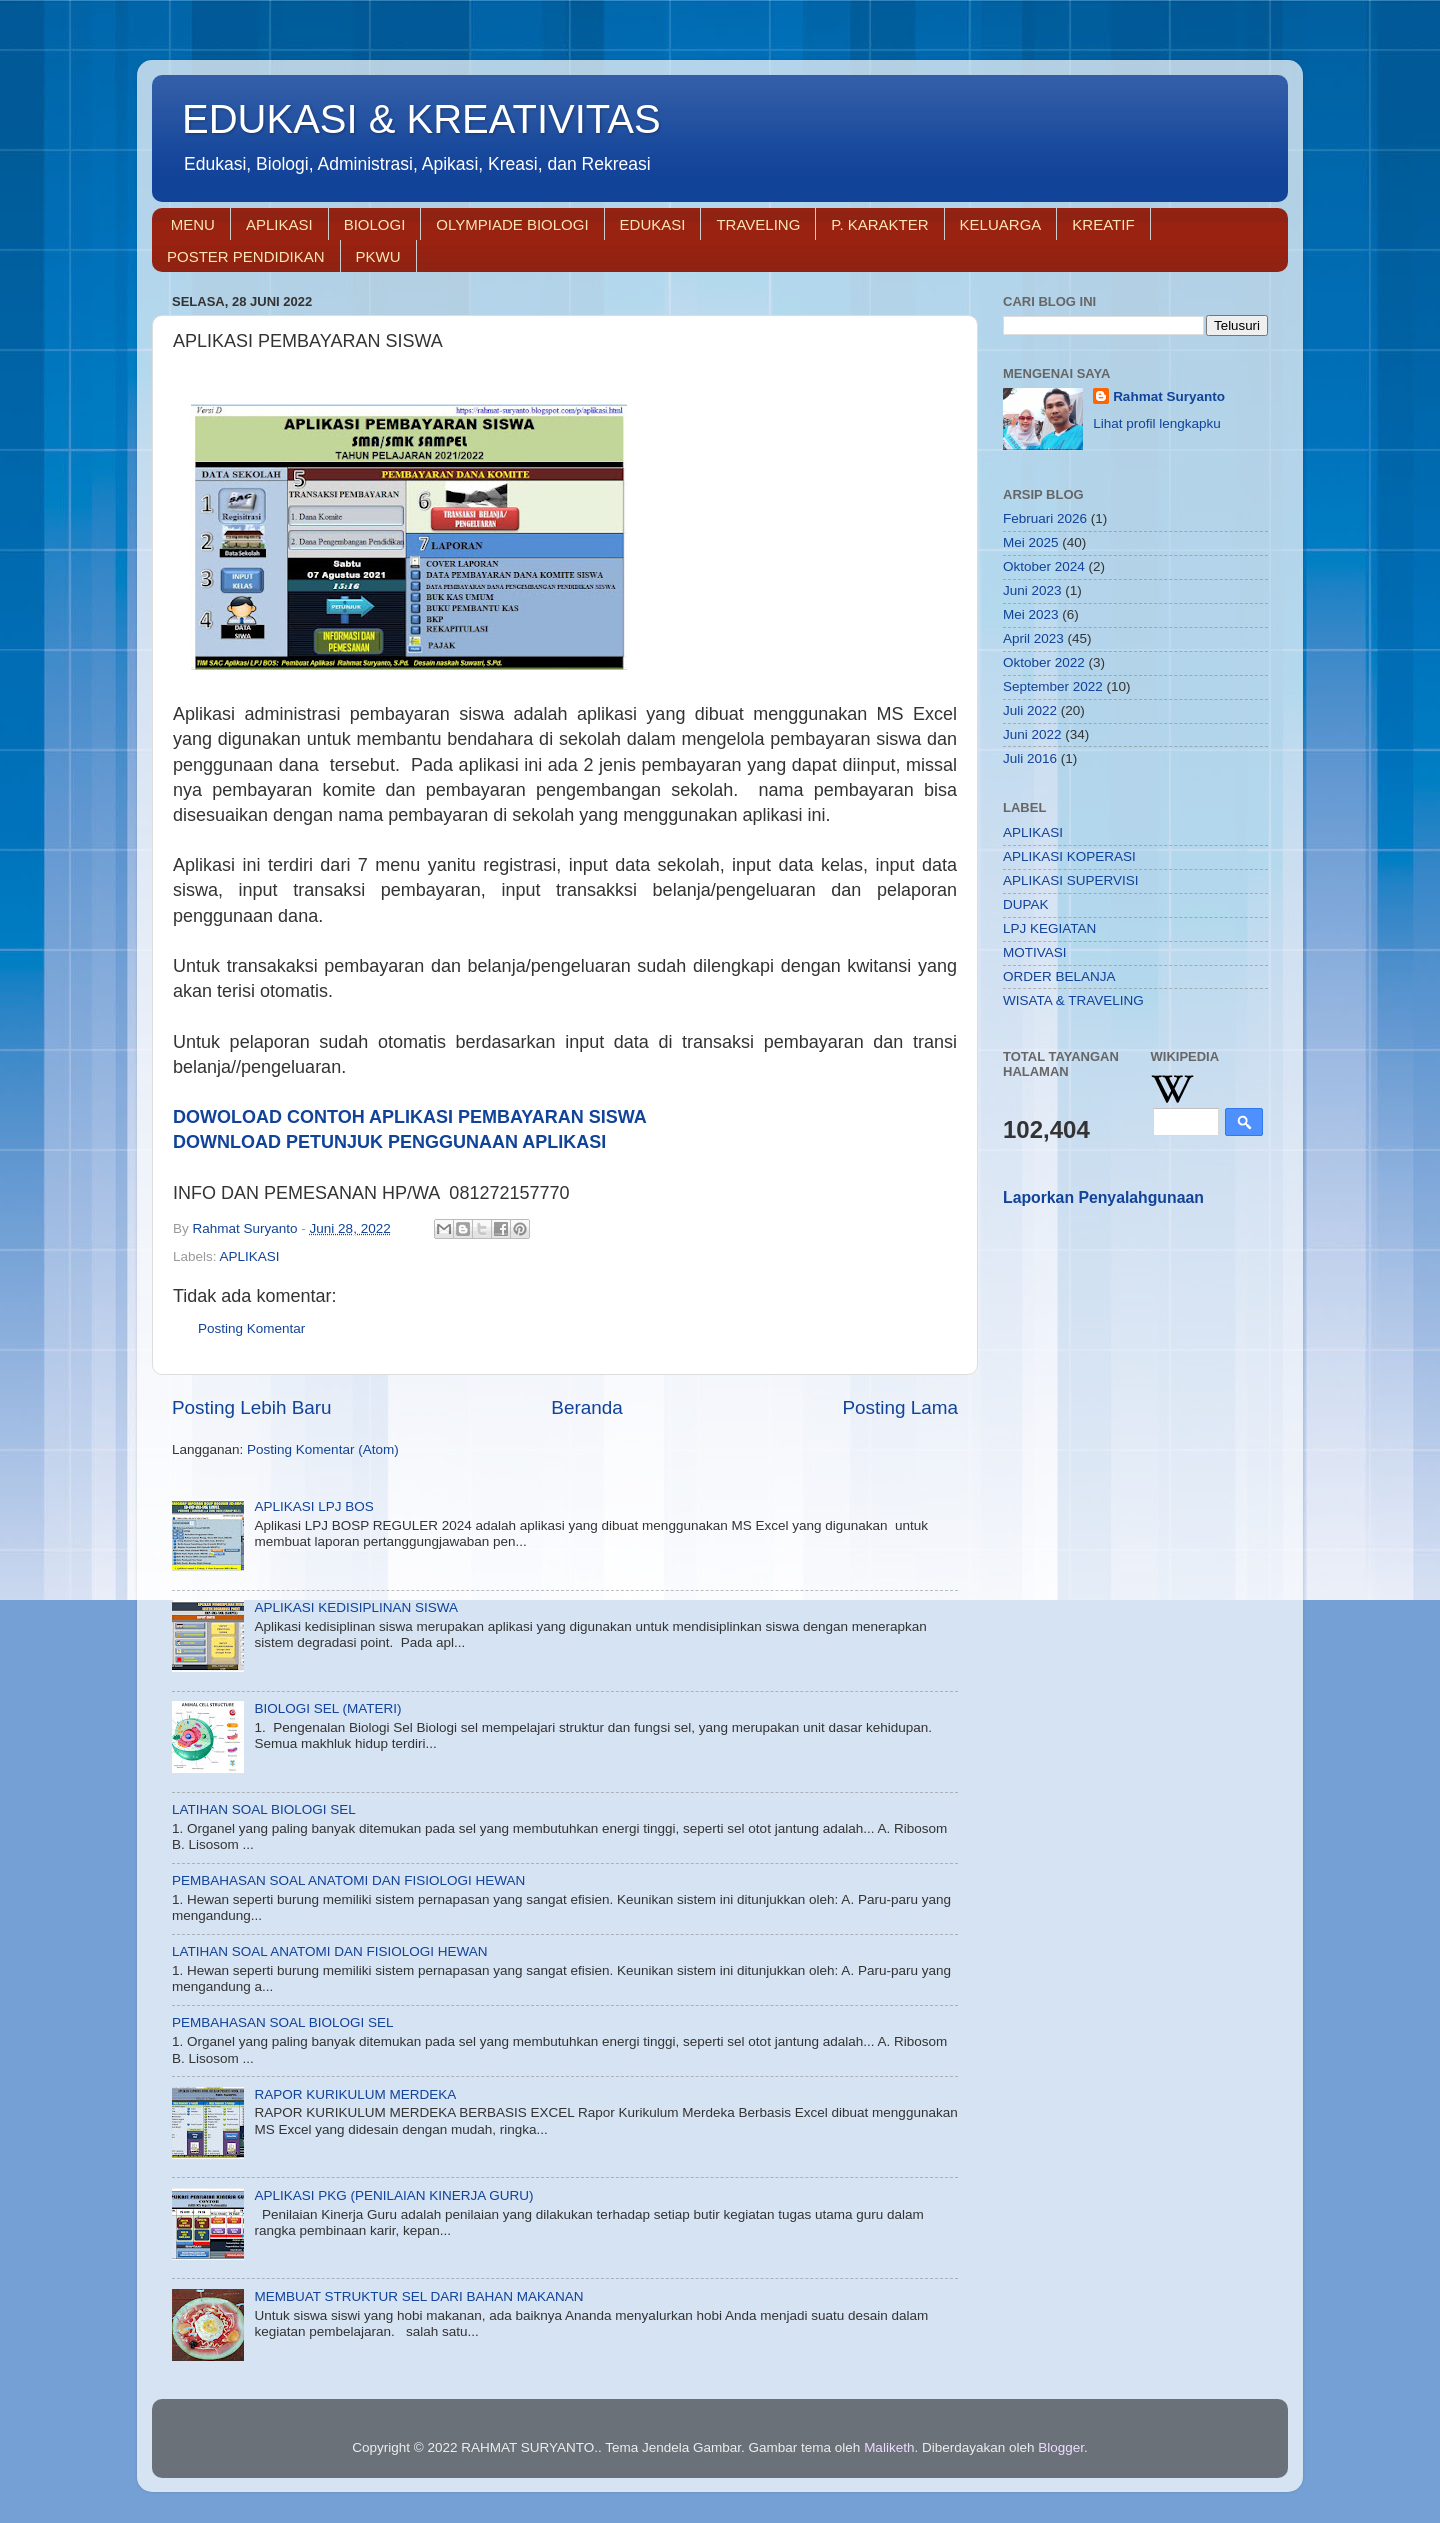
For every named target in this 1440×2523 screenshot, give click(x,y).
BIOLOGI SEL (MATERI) (327, 1708)
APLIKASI (279, 224)
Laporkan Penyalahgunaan (1103, 1197)
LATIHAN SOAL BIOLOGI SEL (264, 1809)
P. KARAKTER (879, 224)
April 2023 (1033, 638)
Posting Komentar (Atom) (323, 1449)
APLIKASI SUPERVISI (1071, 880)
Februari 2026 (1045, 518)
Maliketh (889, 2447)
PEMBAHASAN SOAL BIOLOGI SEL (283, 2022)
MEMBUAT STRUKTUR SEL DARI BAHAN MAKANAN (418, 2296)
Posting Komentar (251, 1328)
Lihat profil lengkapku (1157, 423)
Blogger (1061, 2447)
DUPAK (1026, 904)
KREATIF (1103, 224)
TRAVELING (758, 224)
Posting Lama (900, 1407)
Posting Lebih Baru (252, 1407)
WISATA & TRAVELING (1073, 1000)
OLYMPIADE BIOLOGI (512, 224)
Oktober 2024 (1044, 566)
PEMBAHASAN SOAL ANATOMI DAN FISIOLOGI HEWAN (348, 1880)
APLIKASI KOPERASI (1069, 856)
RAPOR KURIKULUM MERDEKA (355, 2094)
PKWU (378, 256)
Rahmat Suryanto (1169, 396)
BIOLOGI (375, 224)
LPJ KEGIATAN (1049, 928)
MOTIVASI (1035, 952)
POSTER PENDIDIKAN (246, 256)
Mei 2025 (1031, 542)
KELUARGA (1001, 224)
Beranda (586, 1407)
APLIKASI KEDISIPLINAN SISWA (356, 1607)
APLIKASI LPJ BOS (313, 1506)
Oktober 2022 (1044, 662)
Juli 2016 (1030, 758)
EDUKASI (653, 224)
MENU (193, 224)
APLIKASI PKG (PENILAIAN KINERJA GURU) (393, 2195)
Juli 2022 (1030, 710)
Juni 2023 (1032, 590)
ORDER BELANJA (1059, 976)
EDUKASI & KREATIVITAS (421, 119)
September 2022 (1053, 686)
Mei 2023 (1031, 614)
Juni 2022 (1032, 734)
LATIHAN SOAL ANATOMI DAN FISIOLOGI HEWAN (330, 1951)
